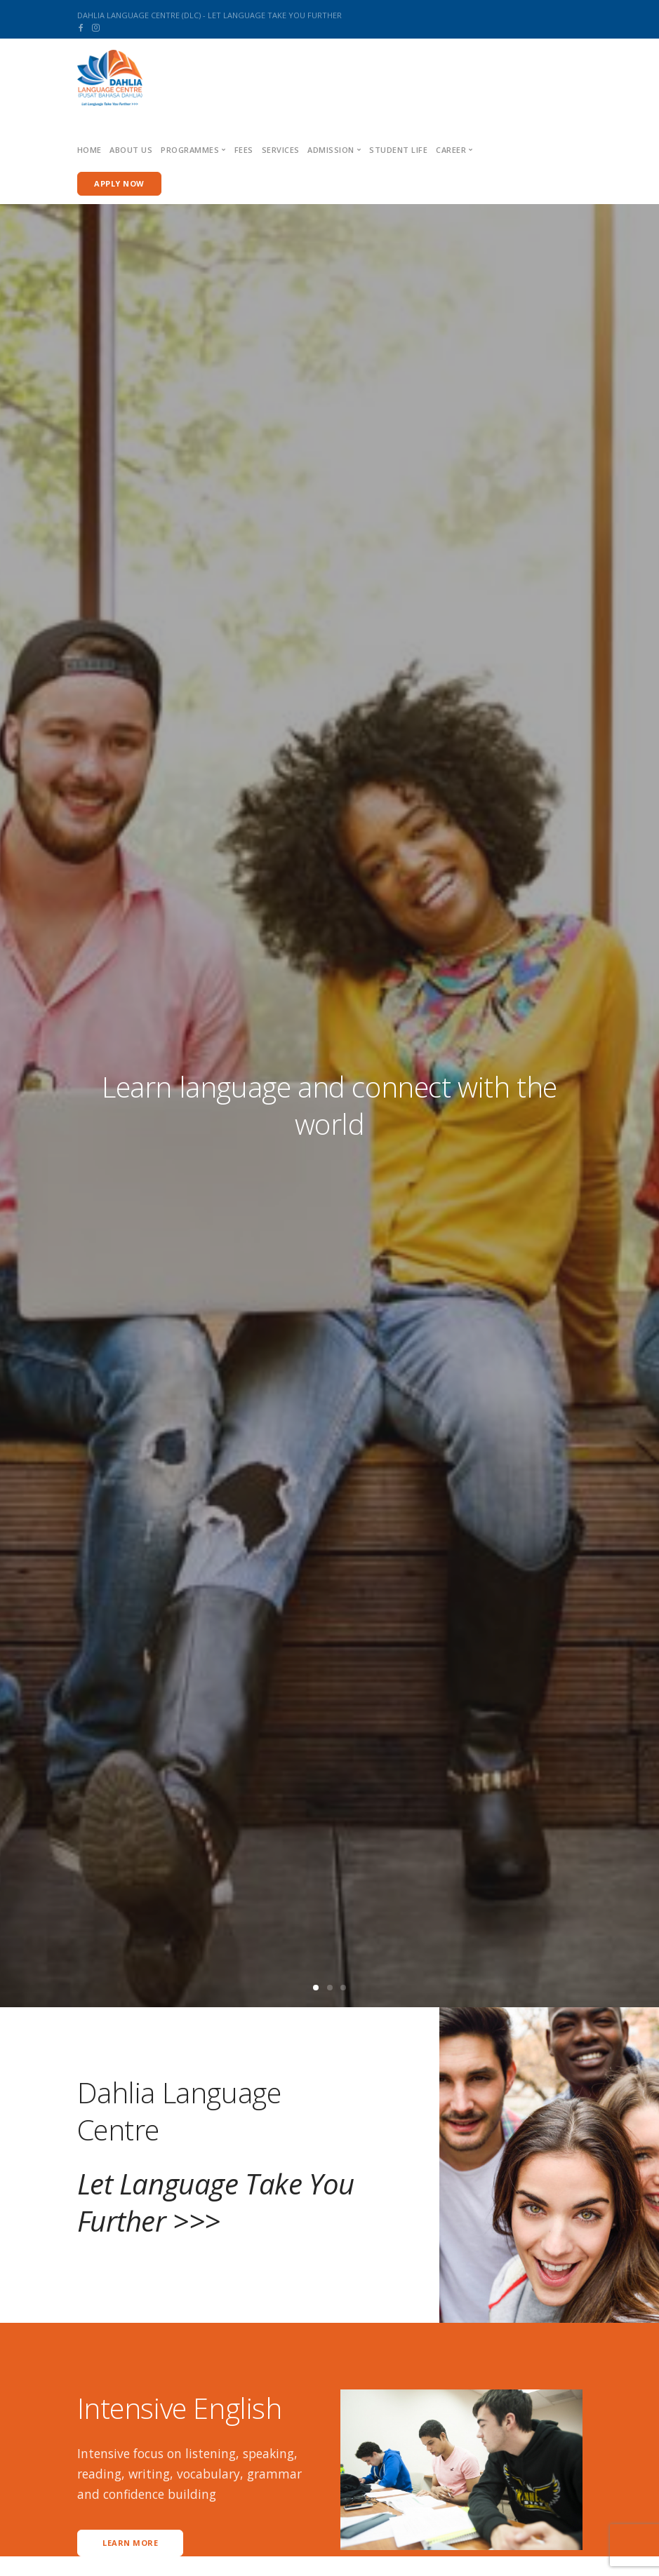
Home (89, 149)
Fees (243, 149)
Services (281, 149)
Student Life (398, 149)
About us (130, 149)
